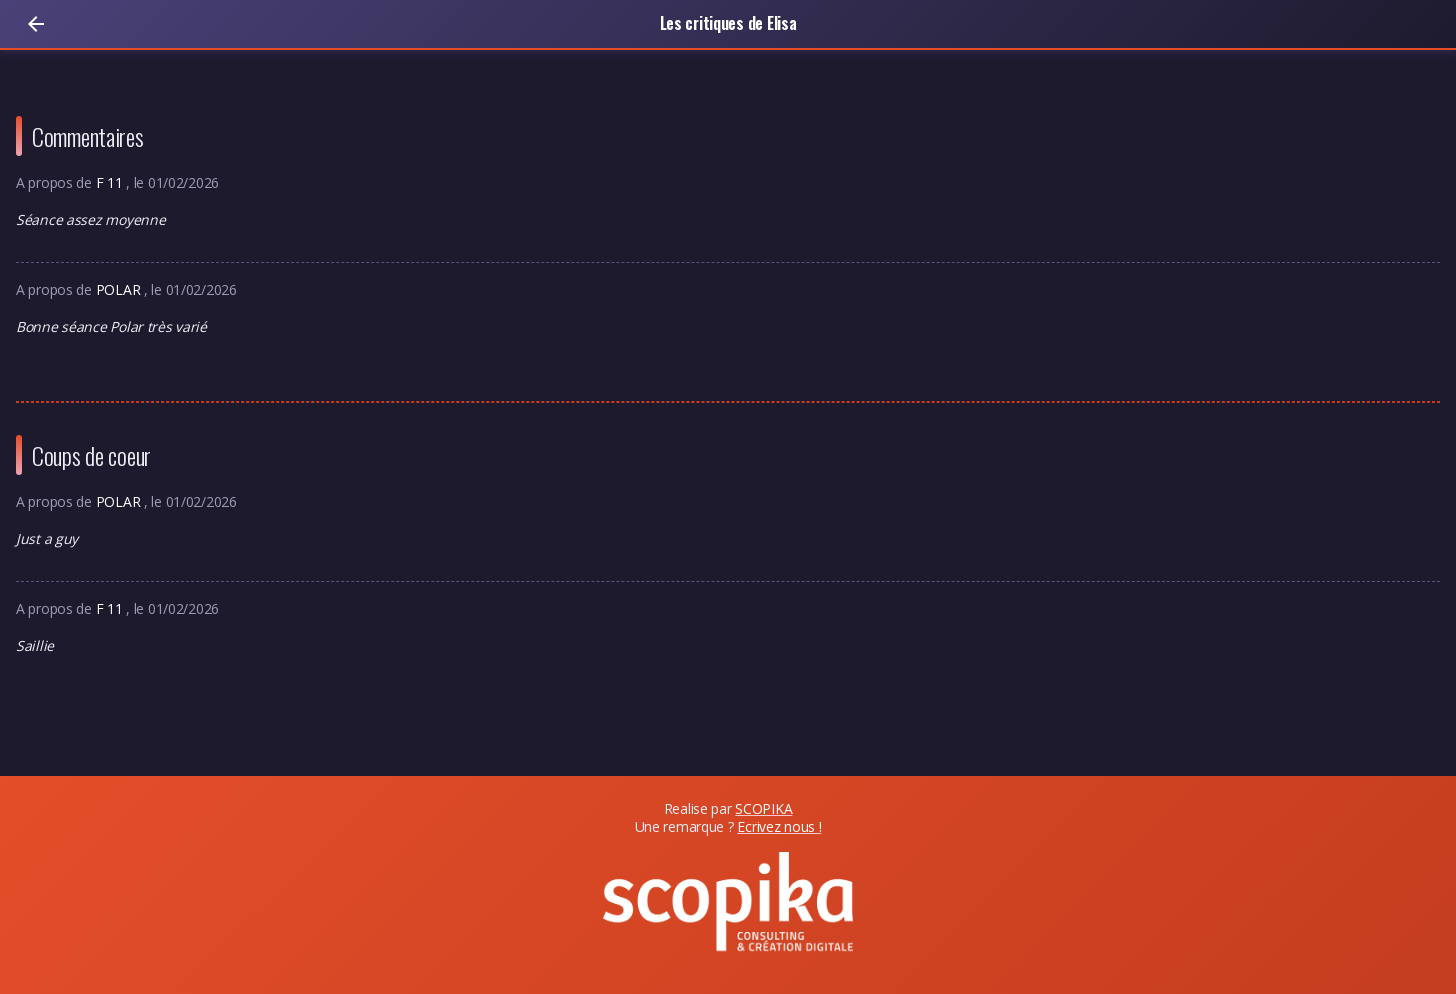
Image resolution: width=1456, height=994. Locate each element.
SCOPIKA (763, 808)
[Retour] (36, 24)
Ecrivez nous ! (779, 826)
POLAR (120, 289)
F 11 (111, 182)
